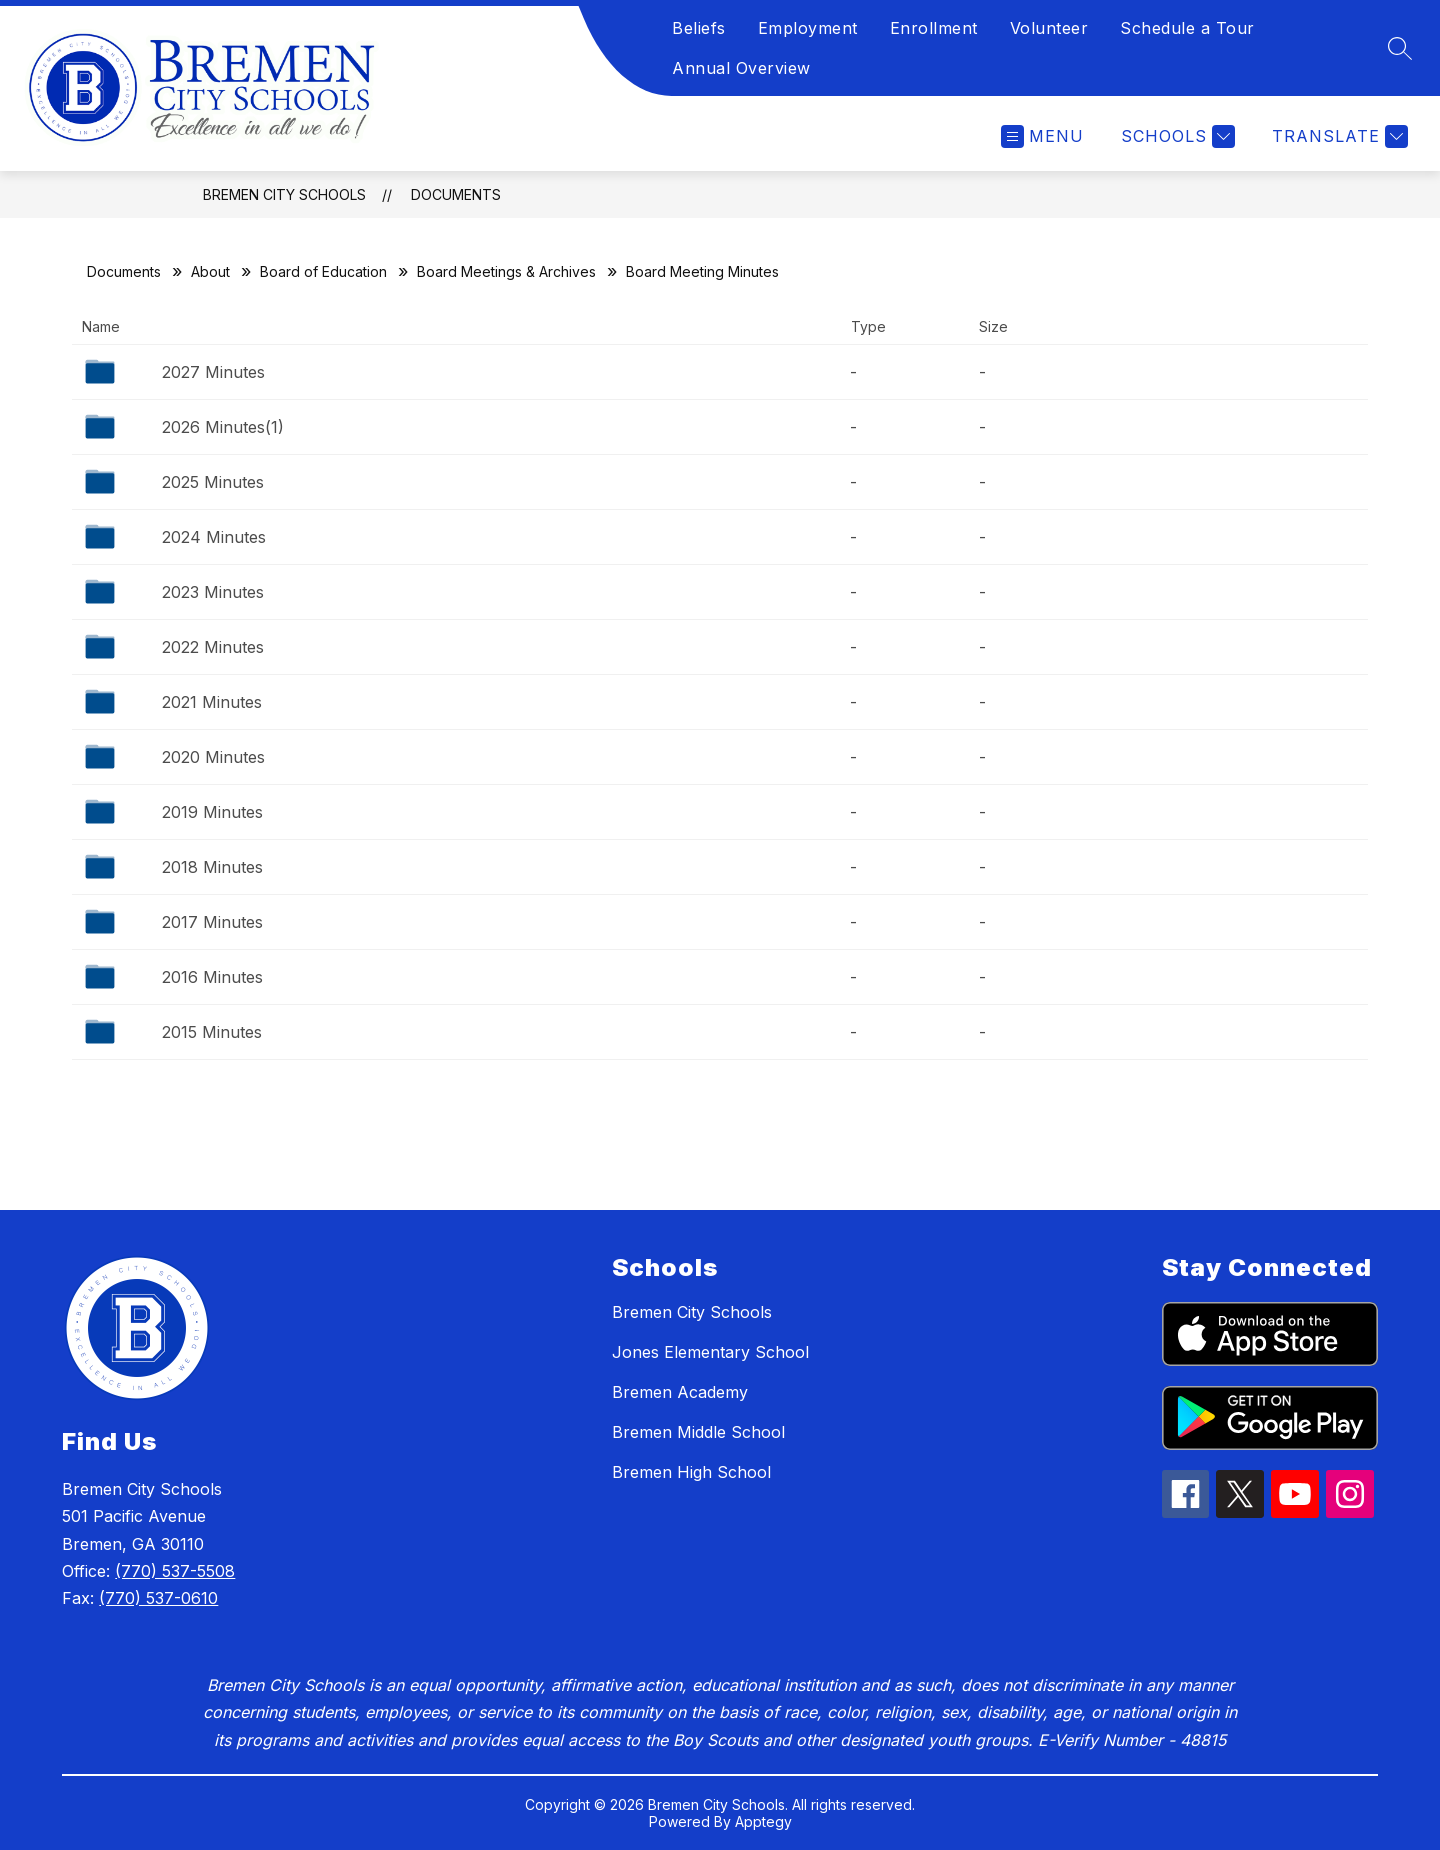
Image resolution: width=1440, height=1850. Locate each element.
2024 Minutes (214, 537)
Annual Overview (741, 68)
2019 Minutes (212, 812)
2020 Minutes (213, 757)
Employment (808, 28)
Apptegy (763, 1821)
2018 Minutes (212, 867)
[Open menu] (1042, 136)
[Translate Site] (1337, 136)
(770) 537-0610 (158, 1598)
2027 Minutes (213, 372)
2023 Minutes (213, 592)
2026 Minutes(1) (223, 427)
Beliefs (699, 28)
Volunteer (1049, 28)
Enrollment (934, 28)
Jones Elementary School (710, 1352)
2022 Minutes (213, 647)
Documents (456, 194)
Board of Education (323, 271)
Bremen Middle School (698, 1432)
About (210, 271)
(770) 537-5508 (175, 1571)
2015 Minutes (212, 1032)
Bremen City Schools (284, 194)
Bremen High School (691, 1472)
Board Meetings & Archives (506, 271)
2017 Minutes (212, 922)
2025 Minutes (213, 482)
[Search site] (1400, 48)
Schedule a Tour (1187, 28)
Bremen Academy (680, 1392)
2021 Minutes (212, 702)
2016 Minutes (212, 977)
